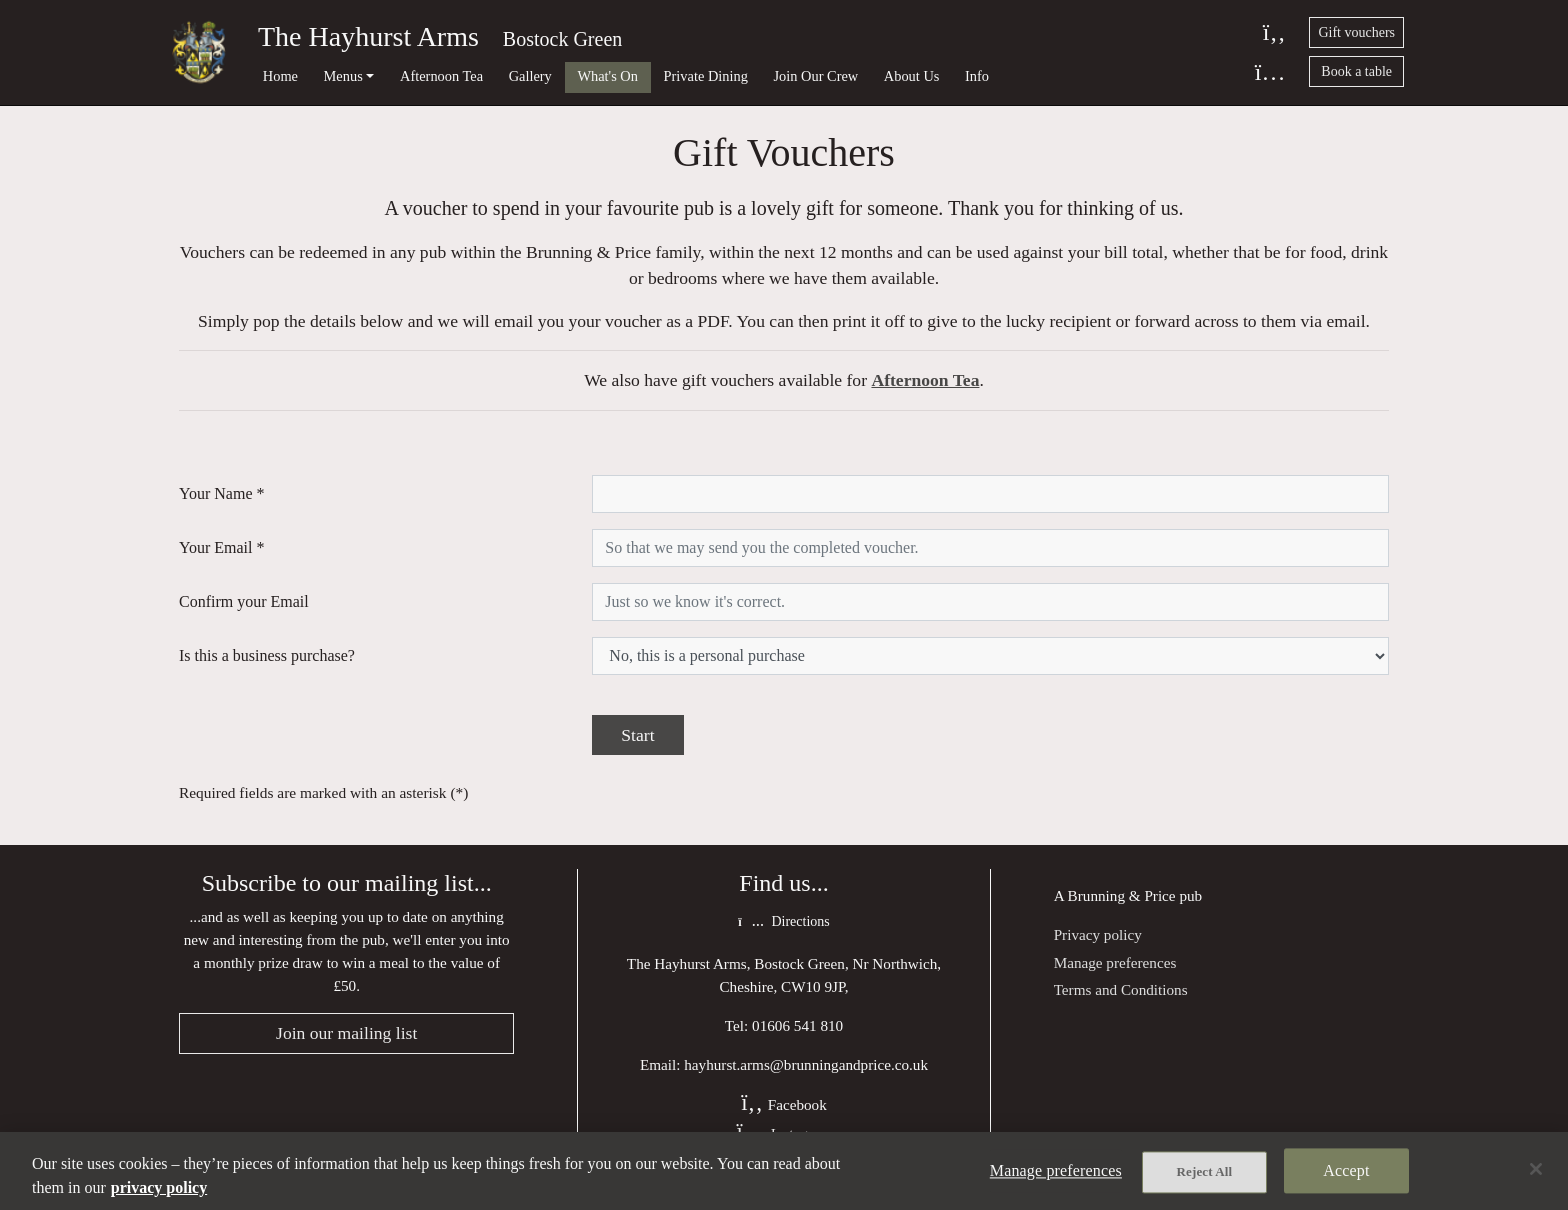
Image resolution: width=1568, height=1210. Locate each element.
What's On (607, 76)
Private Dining (706, 76)
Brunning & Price (1122, 895)
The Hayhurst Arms (368, 36)
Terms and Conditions (1121, 989)
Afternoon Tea (441, 76)
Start (637, 735)
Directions (783, 921)
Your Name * (221, 493)
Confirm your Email (244, 601)
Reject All (1205, 1171)
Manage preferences (1115, 962)
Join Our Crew (815, 76)
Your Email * (222, 547)
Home (280, 76)
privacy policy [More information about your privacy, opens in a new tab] (159, 1187)
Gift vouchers (1356, 32)
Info (977, 76)
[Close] (1536, 1169)
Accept (1346, 1170)
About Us (912, 76)
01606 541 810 (797, 1025)
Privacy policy (1098, 934)
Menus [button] (343, 76)
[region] (784, 1171)
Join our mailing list (346, 1033)
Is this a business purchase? (267, 655)
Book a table (1356, 71)
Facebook (784, 1104)
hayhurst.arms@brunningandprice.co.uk (806, 1064)
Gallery (530, 76)
